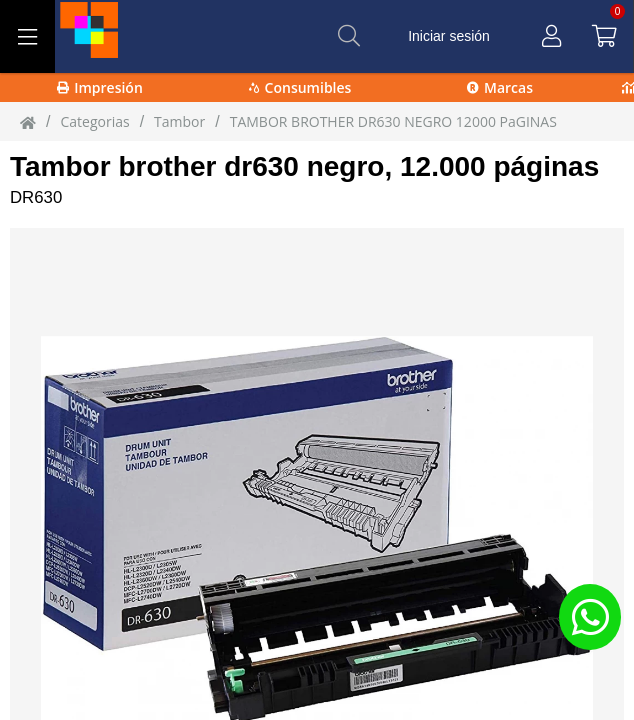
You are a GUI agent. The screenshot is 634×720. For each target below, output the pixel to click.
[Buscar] (349, 36)
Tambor (179, 121)
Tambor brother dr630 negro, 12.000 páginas (304, 166)
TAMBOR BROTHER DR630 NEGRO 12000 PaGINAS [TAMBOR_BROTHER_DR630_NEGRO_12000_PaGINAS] (393, 121)
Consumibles (300, 87)
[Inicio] (28, 122)
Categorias (94, 121)
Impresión (100, 87)
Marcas (500, 87)
